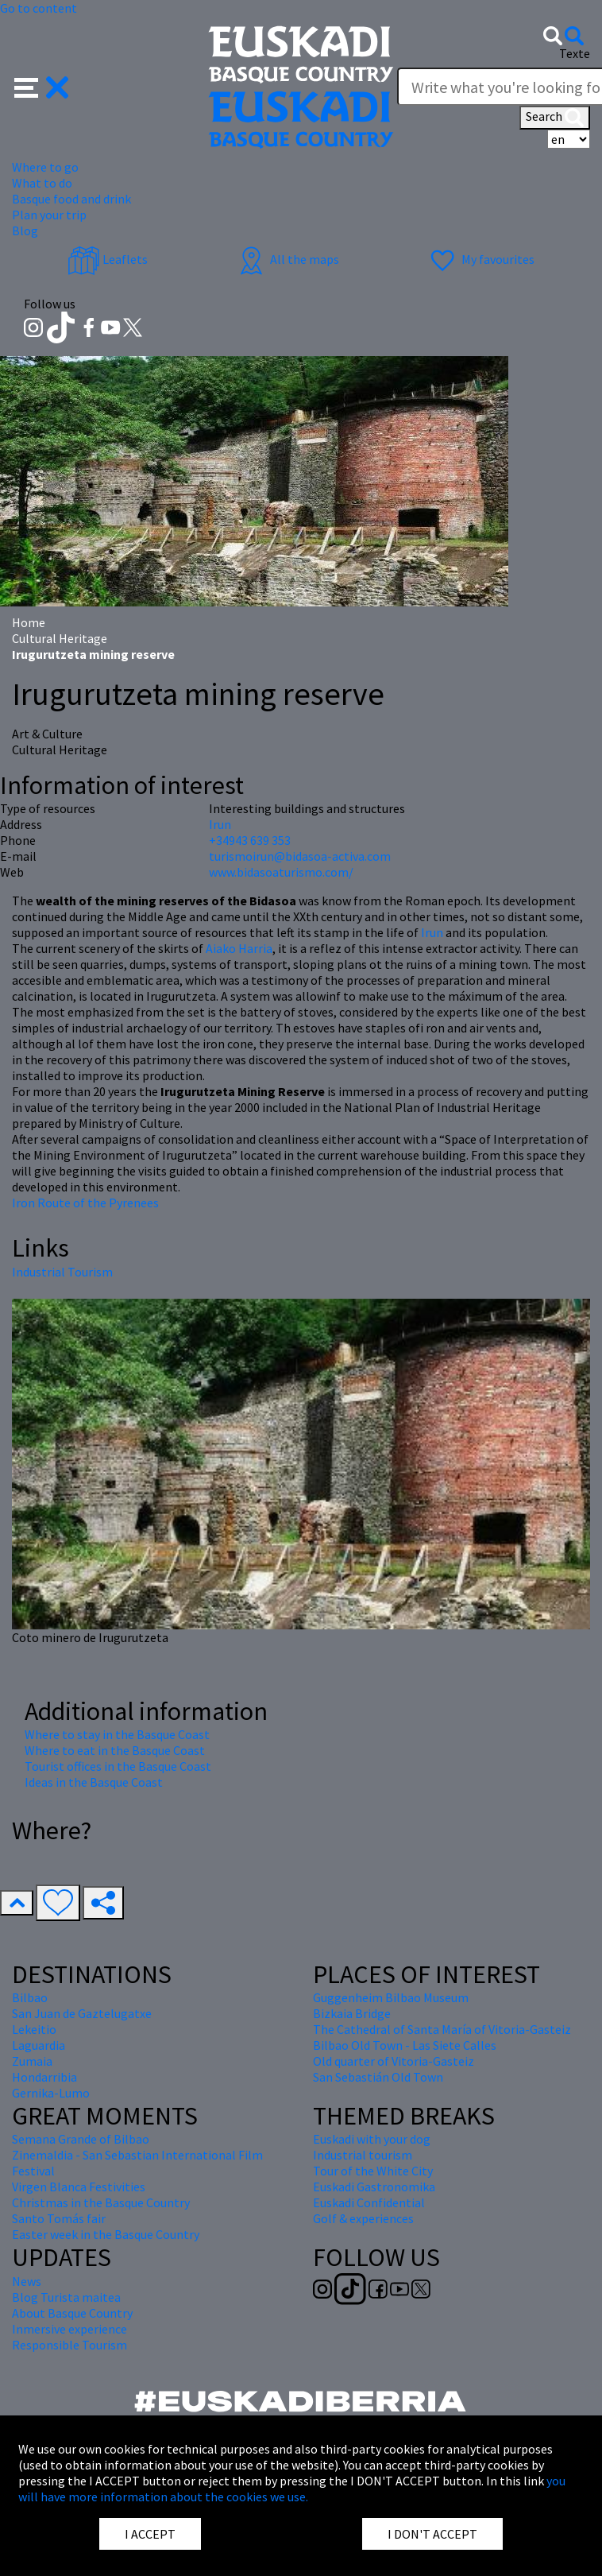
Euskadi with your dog (371, 2139)
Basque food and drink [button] (71, 199)
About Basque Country (72, 2313)
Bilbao (30, 1997)
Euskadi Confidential (369, 2202)
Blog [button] (25, 230)
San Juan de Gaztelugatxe (82, 2013)
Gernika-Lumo (51, 2093)
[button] (41, 86)
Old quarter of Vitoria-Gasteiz (393, 2061)
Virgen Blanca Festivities (78, 2186)
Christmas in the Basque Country (101, 2202)
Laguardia (38, 2045)
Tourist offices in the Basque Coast (118, 1766)
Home (28, 622)
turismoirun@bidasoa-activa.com (300, 856)
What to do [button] (42, 183)
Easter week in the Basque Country (105, 2234)
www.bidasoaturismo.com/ (281, 872)
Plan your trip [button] (49, 215)
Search (555, 117)
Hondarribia (44, 2077)
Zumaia (32, 2061)
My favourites (480, 259)
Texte (574, 53)
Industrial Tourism (62, 1272)
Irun (432, 932)
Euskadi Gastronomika (374, 2186)
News (26, 2281)
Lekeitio (34, 2029)
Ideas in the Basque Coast (94, 1782)
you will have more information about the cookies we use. (291, 2488)
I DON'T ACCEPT (432, 2534)
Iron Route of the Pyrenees (85, 1203)
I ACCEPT (150, 2534)
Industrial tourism (362, 2155)
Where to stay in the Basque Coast (117, 1734)
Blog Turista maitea (66, 2297)
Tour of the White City (373, 2171)
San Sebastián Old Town (378, 2077)
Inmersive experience (69, 2329)
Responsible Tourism (69, 2345)
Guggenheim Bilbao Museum (391, 1997)
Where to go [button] (45, 167)
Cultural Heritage (59, 638)
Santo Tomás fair (59, 2218)
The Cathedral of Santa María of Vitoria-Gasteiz (442, 2029)
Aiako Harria (239, 948)
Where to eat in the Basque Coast (115, 1750)
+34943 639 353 (250, 840)
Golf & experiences (363, 2218)
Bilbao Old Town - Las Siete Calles (404, 2045)
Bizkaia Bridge (352, 2013)
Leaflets (108, 259)
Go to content (38, 8)
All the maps (287, 259)
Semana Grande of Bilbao (80, 2139)
